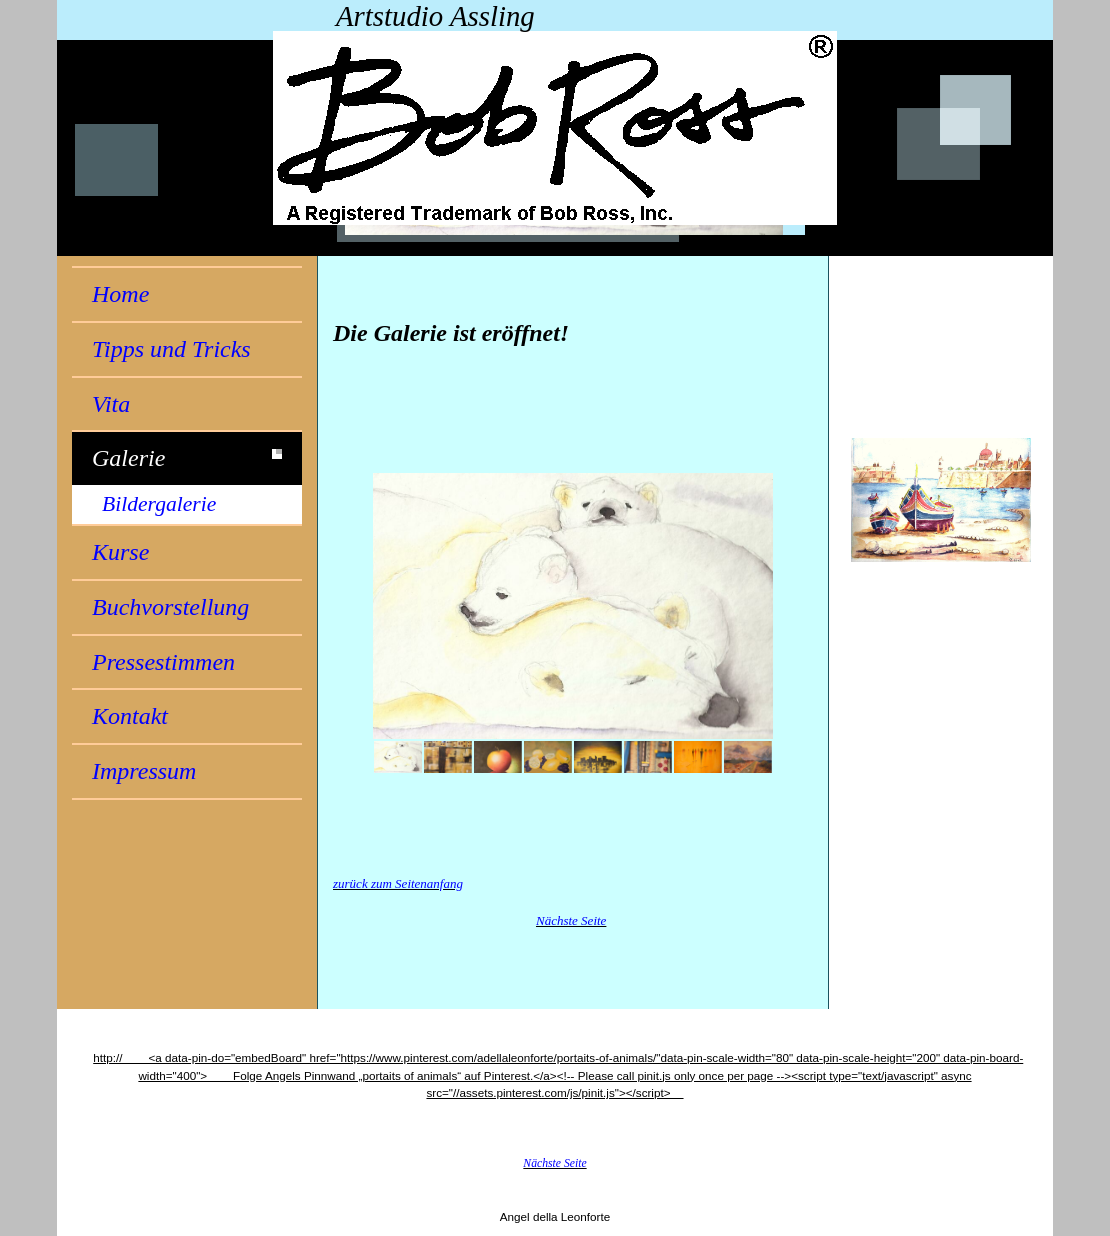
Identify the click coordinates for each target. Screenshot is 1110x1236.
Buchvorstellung (170, 607)
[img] (555, 128)
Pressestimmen (163, 662)
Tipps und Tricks (171, 349)
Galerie (128, 458)
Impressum (144, 771)
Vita (111, 404)
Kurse (120, 552)
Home (120, 294)
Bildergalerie (159, 504)
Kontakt (130, 716)
